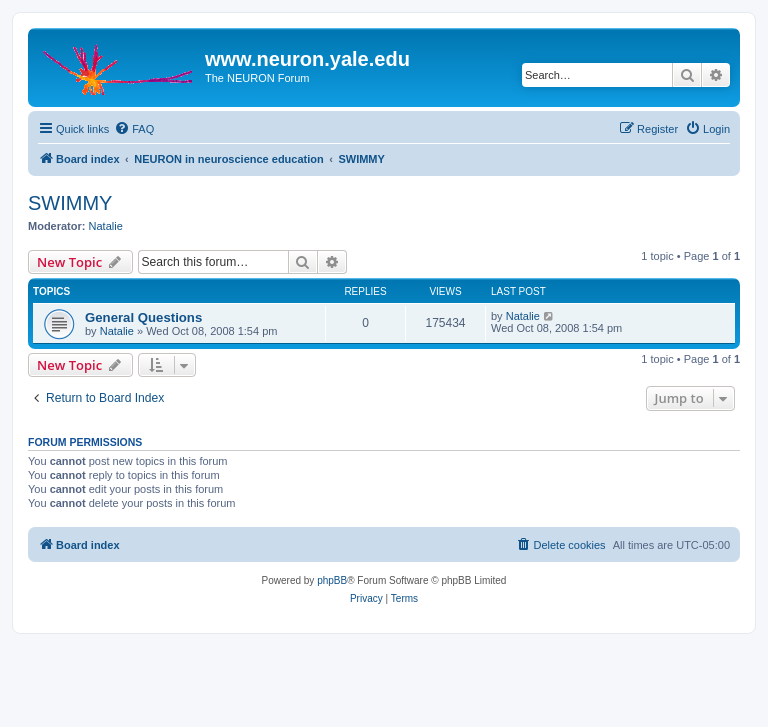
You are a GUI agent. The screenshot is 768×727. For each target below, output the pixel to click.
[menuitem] (134, 129)
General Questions (143, 317)
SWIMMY (70, 203)
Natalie (106, 226)
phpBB (332, 580)
